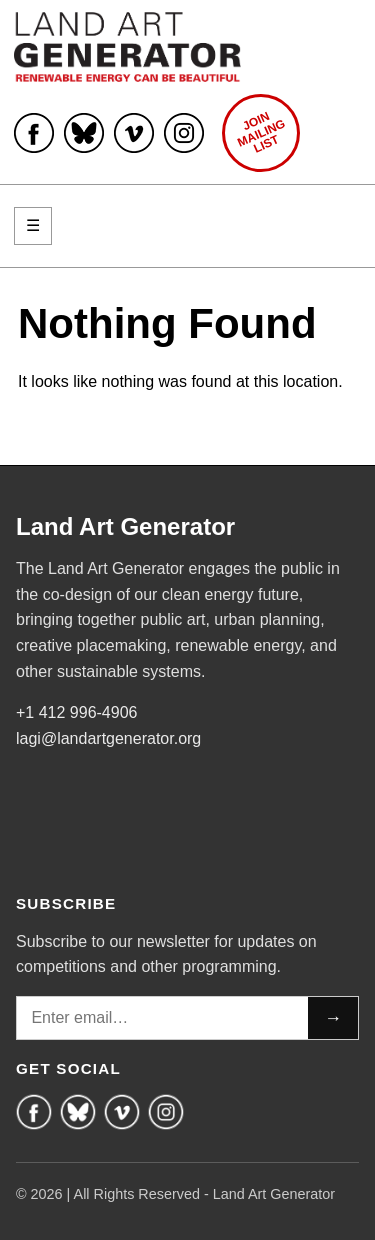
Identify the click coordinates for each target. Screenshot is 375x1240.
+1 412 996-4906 (76, 712)
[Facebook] (34, 1112)
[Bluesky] (78, 1112)
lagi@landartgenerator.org (108, 738)
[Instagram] (166, 1112)
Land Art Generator (125, 527)
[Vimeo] (122, 1112)
